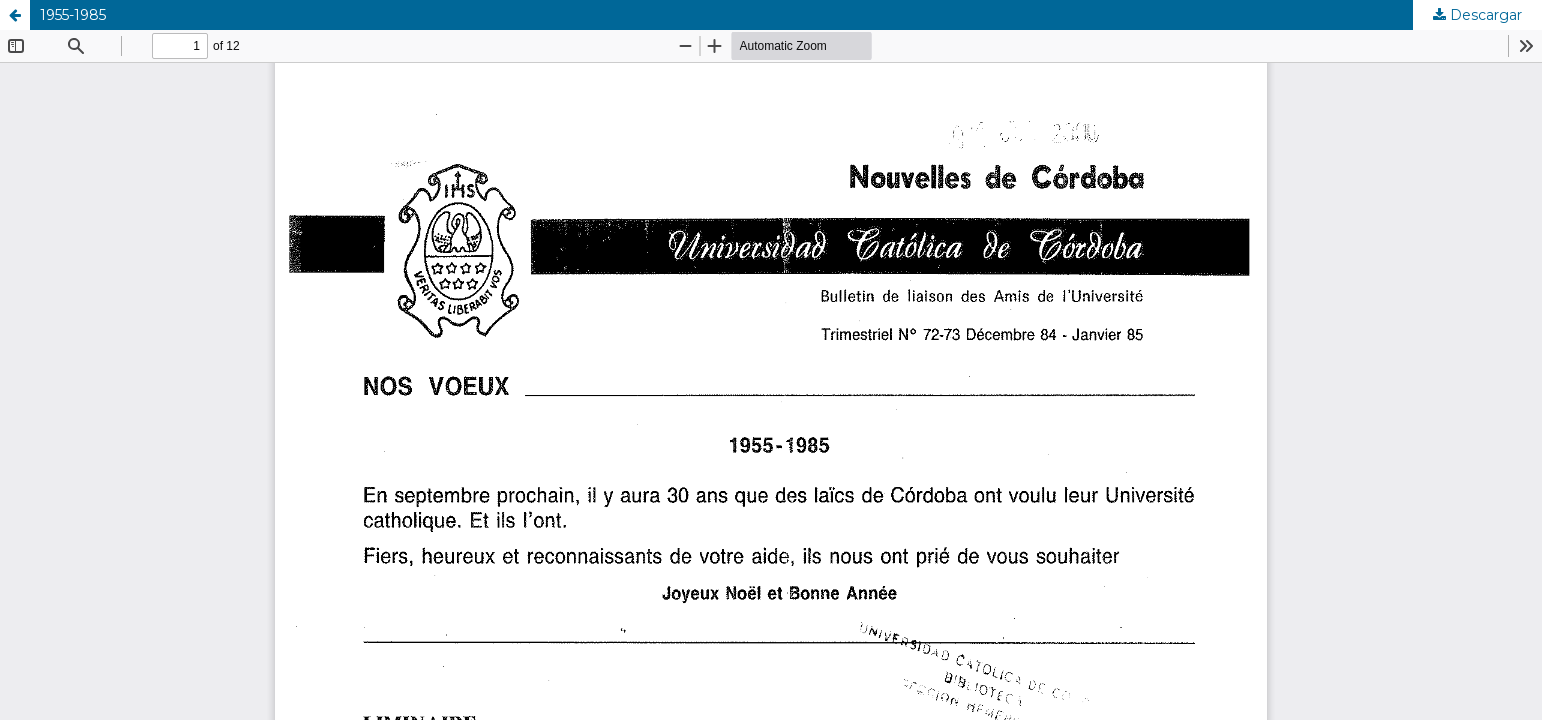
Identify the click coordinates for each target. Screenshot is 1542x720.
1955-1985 (73, 15)
